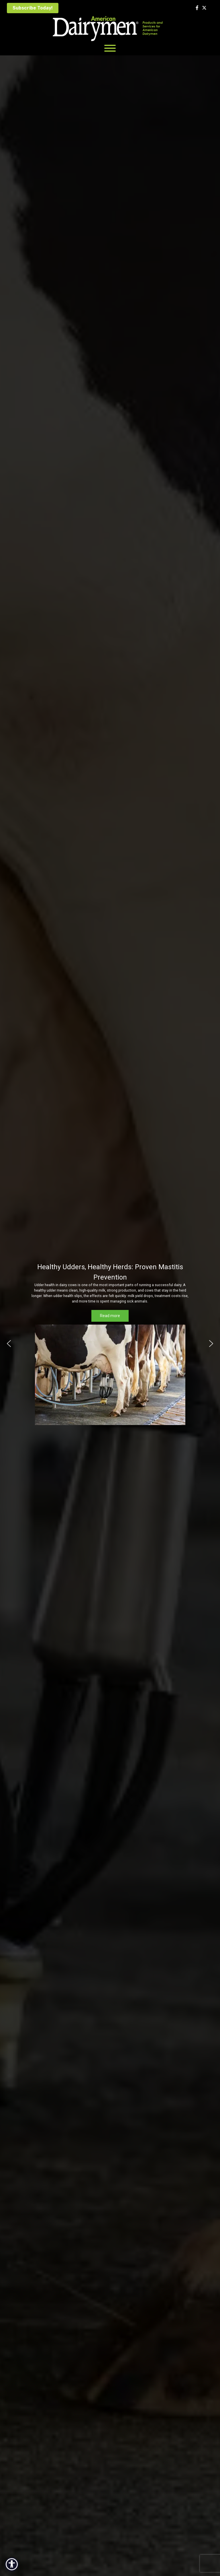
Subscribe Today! (33, 8)
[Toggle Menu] (110, 48)
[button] (8, 1343)
